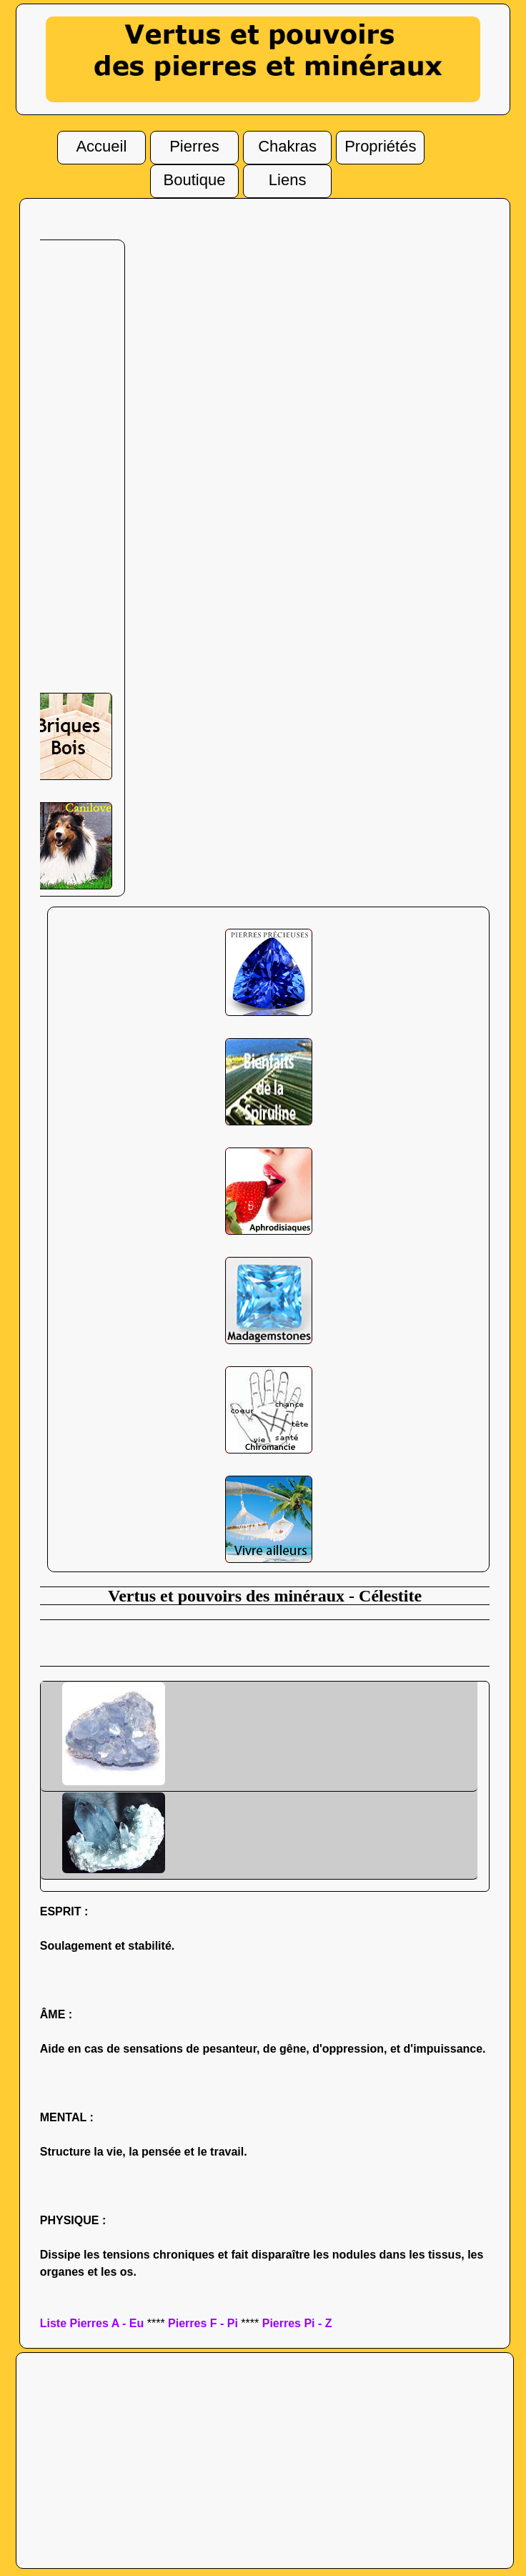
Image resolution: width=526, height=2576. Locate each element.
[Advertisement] (66, 473)
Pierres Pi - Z (297, 2323)
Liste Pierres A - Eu (92, 2323)
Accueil (101, 144)
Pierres (194, 144)
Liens (288, 178)
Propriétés (380, 144)
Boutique (195, 178)
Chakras (287, 144)
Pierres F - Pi (203, 2323)
